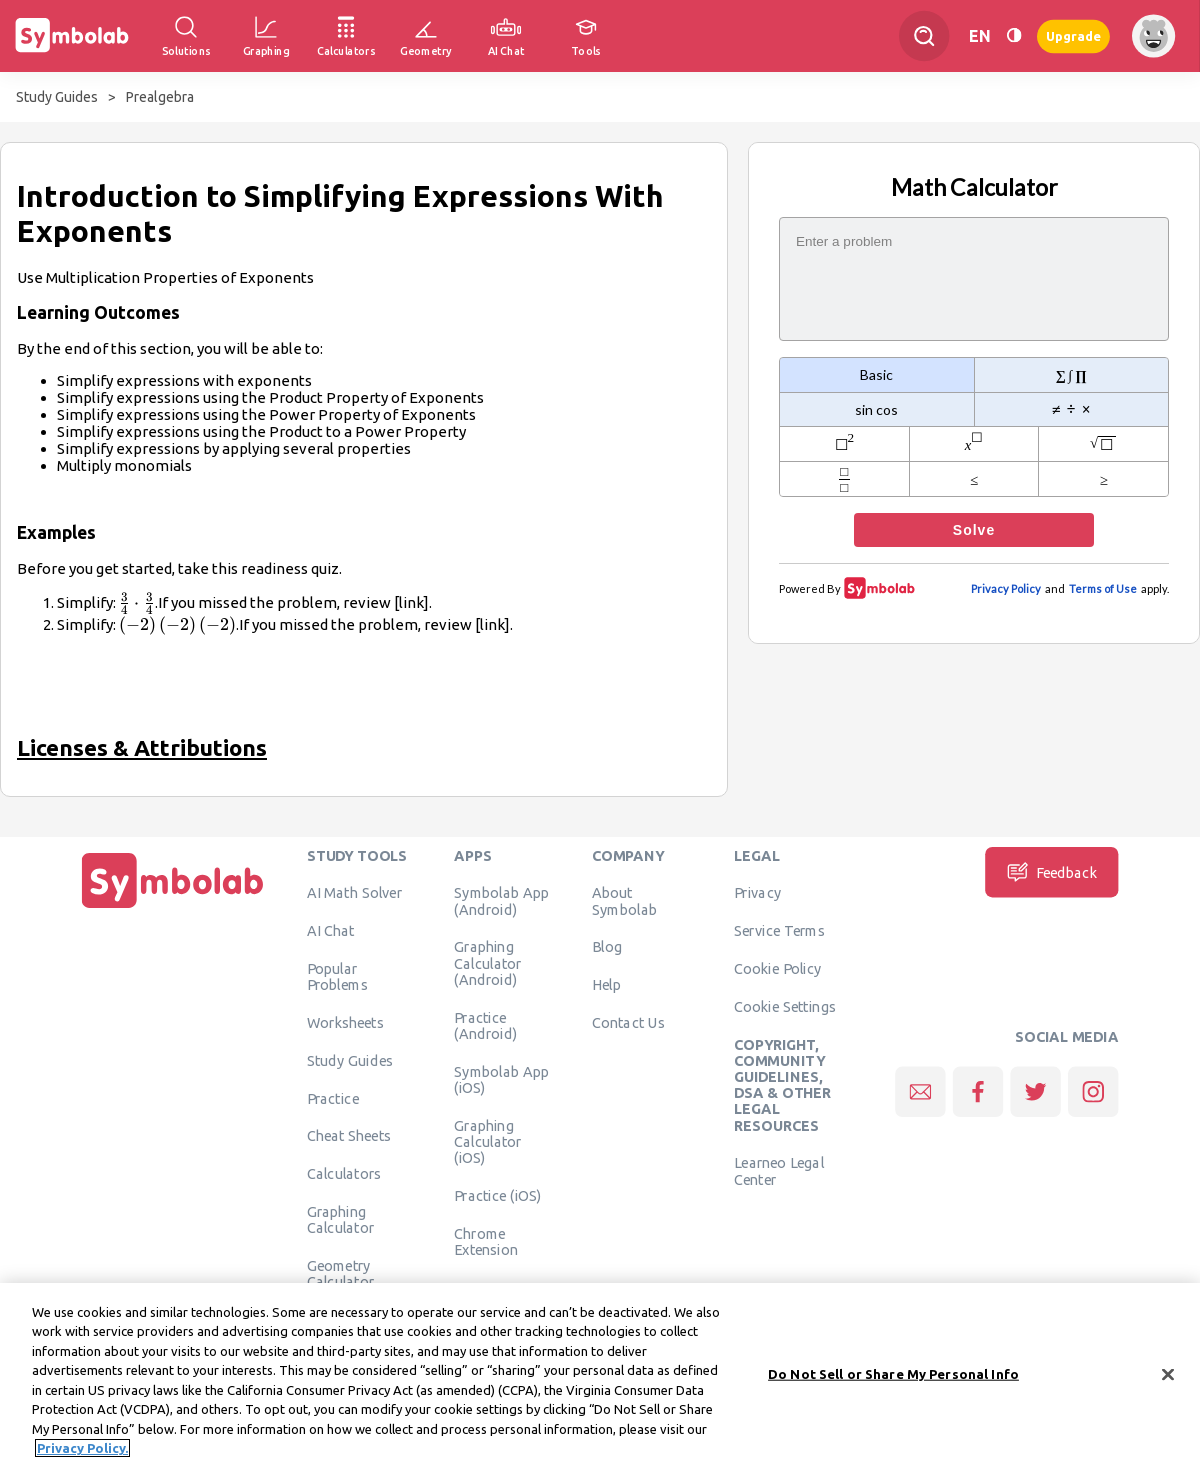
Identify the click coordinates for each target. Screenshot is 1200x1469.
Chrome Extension (486, 1241)
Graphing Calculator (341, 1219)
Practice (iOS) (497, 1195)
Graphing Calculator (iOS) (488, 1141)
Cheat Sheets (349, 1135)
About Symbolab (624, 900)
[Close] (1168, 1374)
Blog (607, 946)
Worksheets (345, 1022)
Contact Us (628, 1022)
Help (606, 984)
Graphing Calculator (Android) (488, 962)
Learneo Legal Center (779, 1170)
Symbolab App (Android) (501, 900)
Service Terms (779, 930)
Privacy (757, 892)
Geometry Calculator (341, 1273)
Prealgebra (160, 97)
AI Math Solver (354, 892)
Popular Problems (337, 976)
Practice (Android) (485, 1025)
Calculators (344, 1173)
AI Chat (331, 930)
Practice (333, 1098)
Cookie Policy (777, 968)
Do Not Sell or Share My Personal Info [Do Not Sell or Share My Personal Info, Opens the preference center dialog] (893, 1374)
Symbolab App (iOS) (501, 1079)
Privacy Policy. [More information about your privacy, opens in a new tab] (82, 1448)
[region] (600, 1376)
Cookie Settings (785, 1006)
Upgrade (1073, 35)
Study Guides (57, 97)
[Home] (173, 908)
